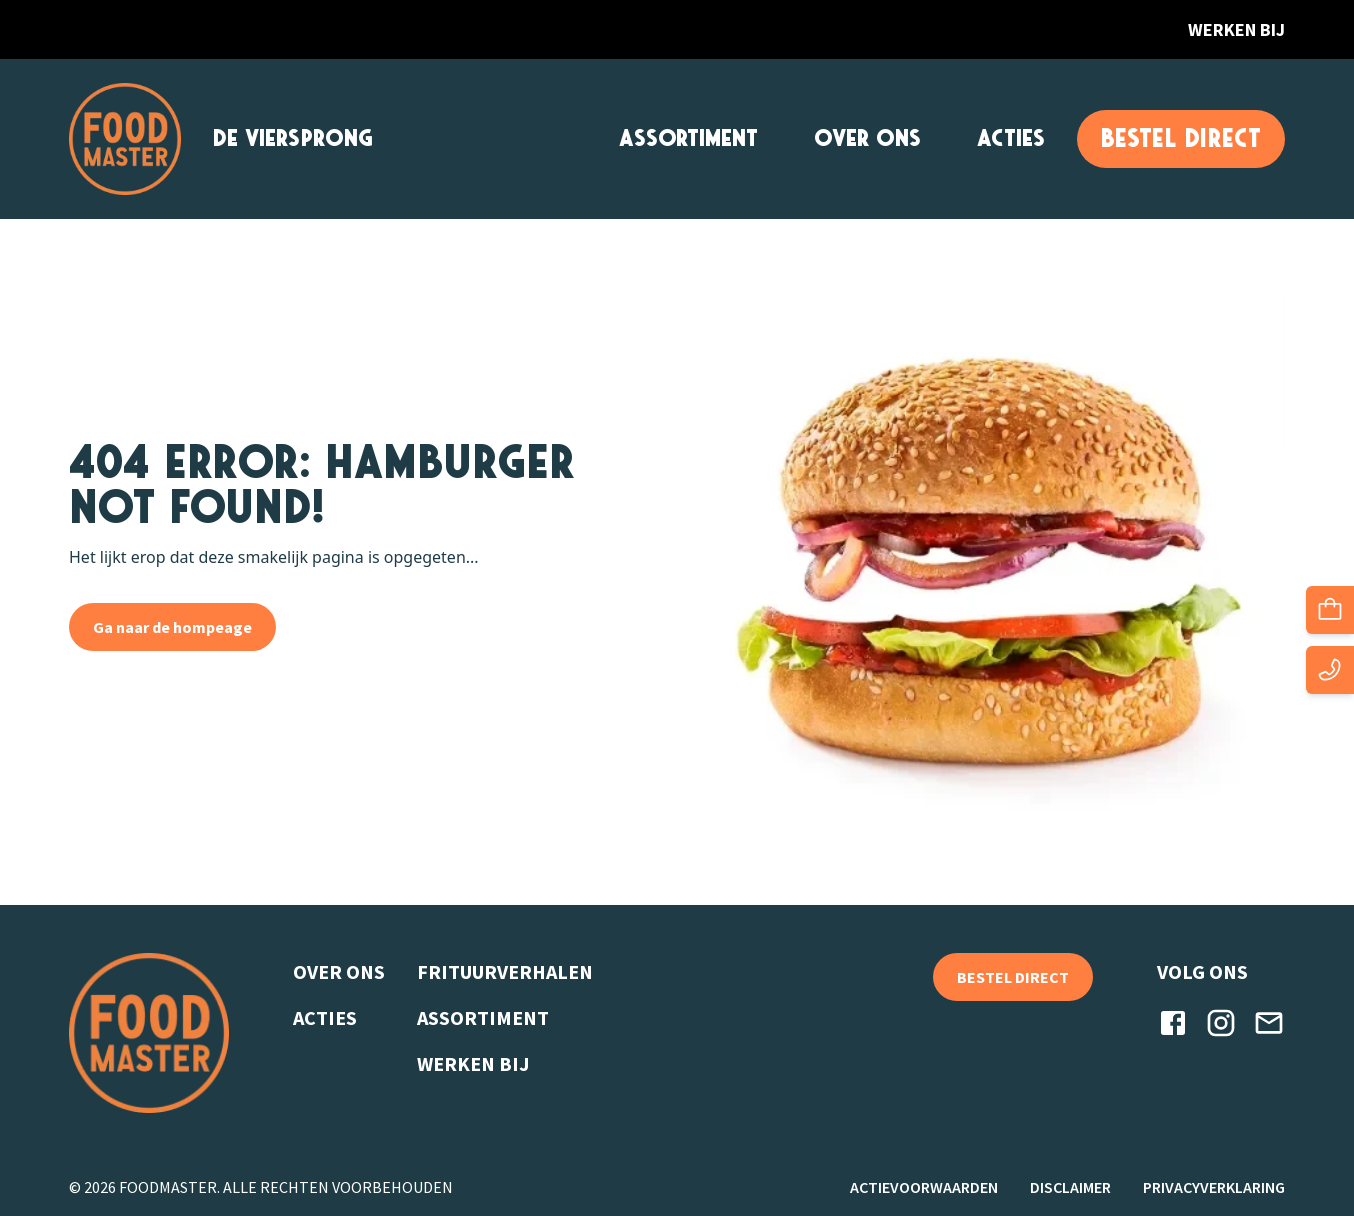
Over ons (867, 138)
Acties (1011, 138)
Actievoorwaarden (924, 1187)
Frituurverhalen (505, 971)
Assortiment (688, 138)
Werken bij (1236, 29)
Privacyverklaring (1214, 1187)
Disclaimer (1070, 1187)
